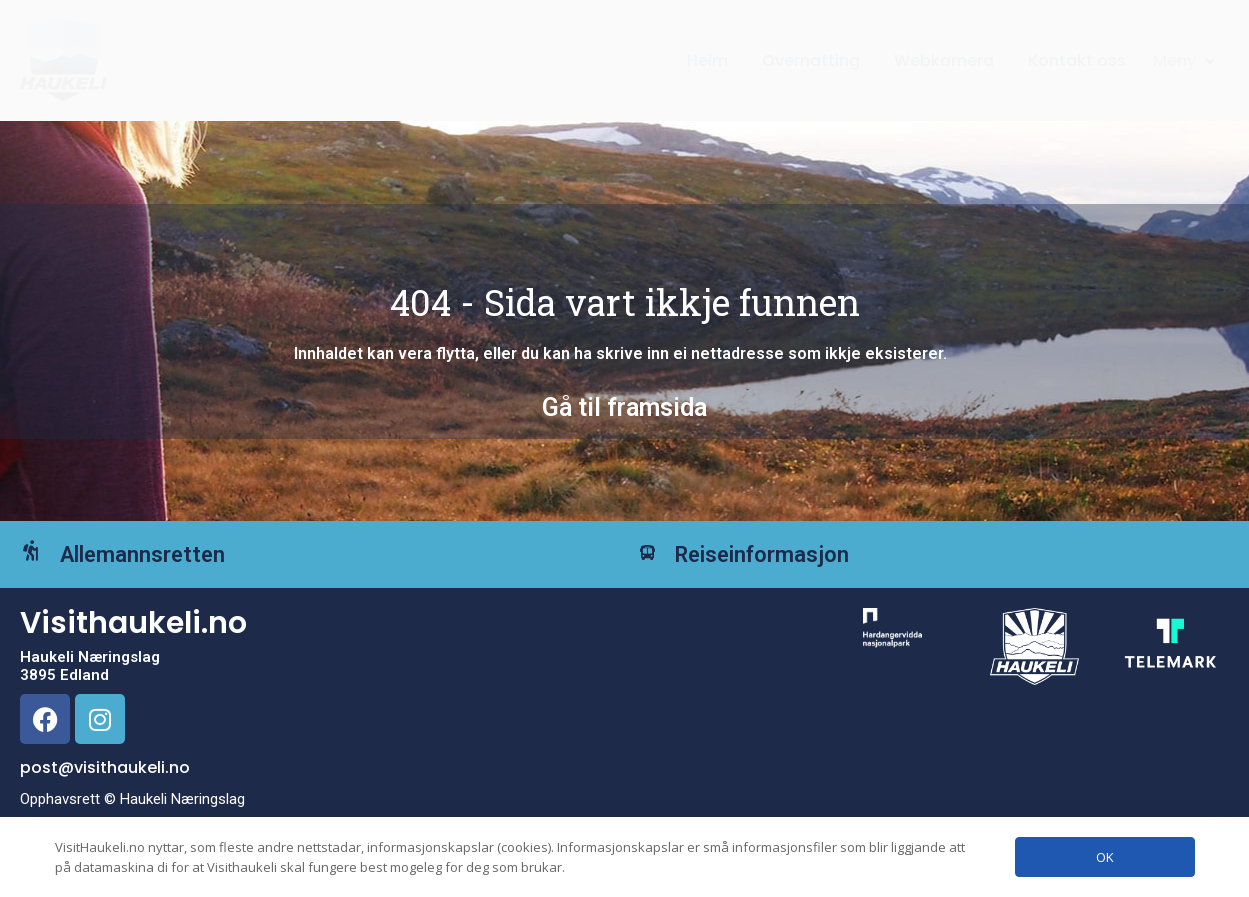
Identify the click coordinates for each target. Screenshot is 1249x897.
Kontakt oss (1077, 60)
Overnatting (811, 60)
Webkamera (944, 60)
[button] (1186, 60)
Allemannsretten (172, 569)
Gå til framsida (624, 407)
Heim (707, 60)
